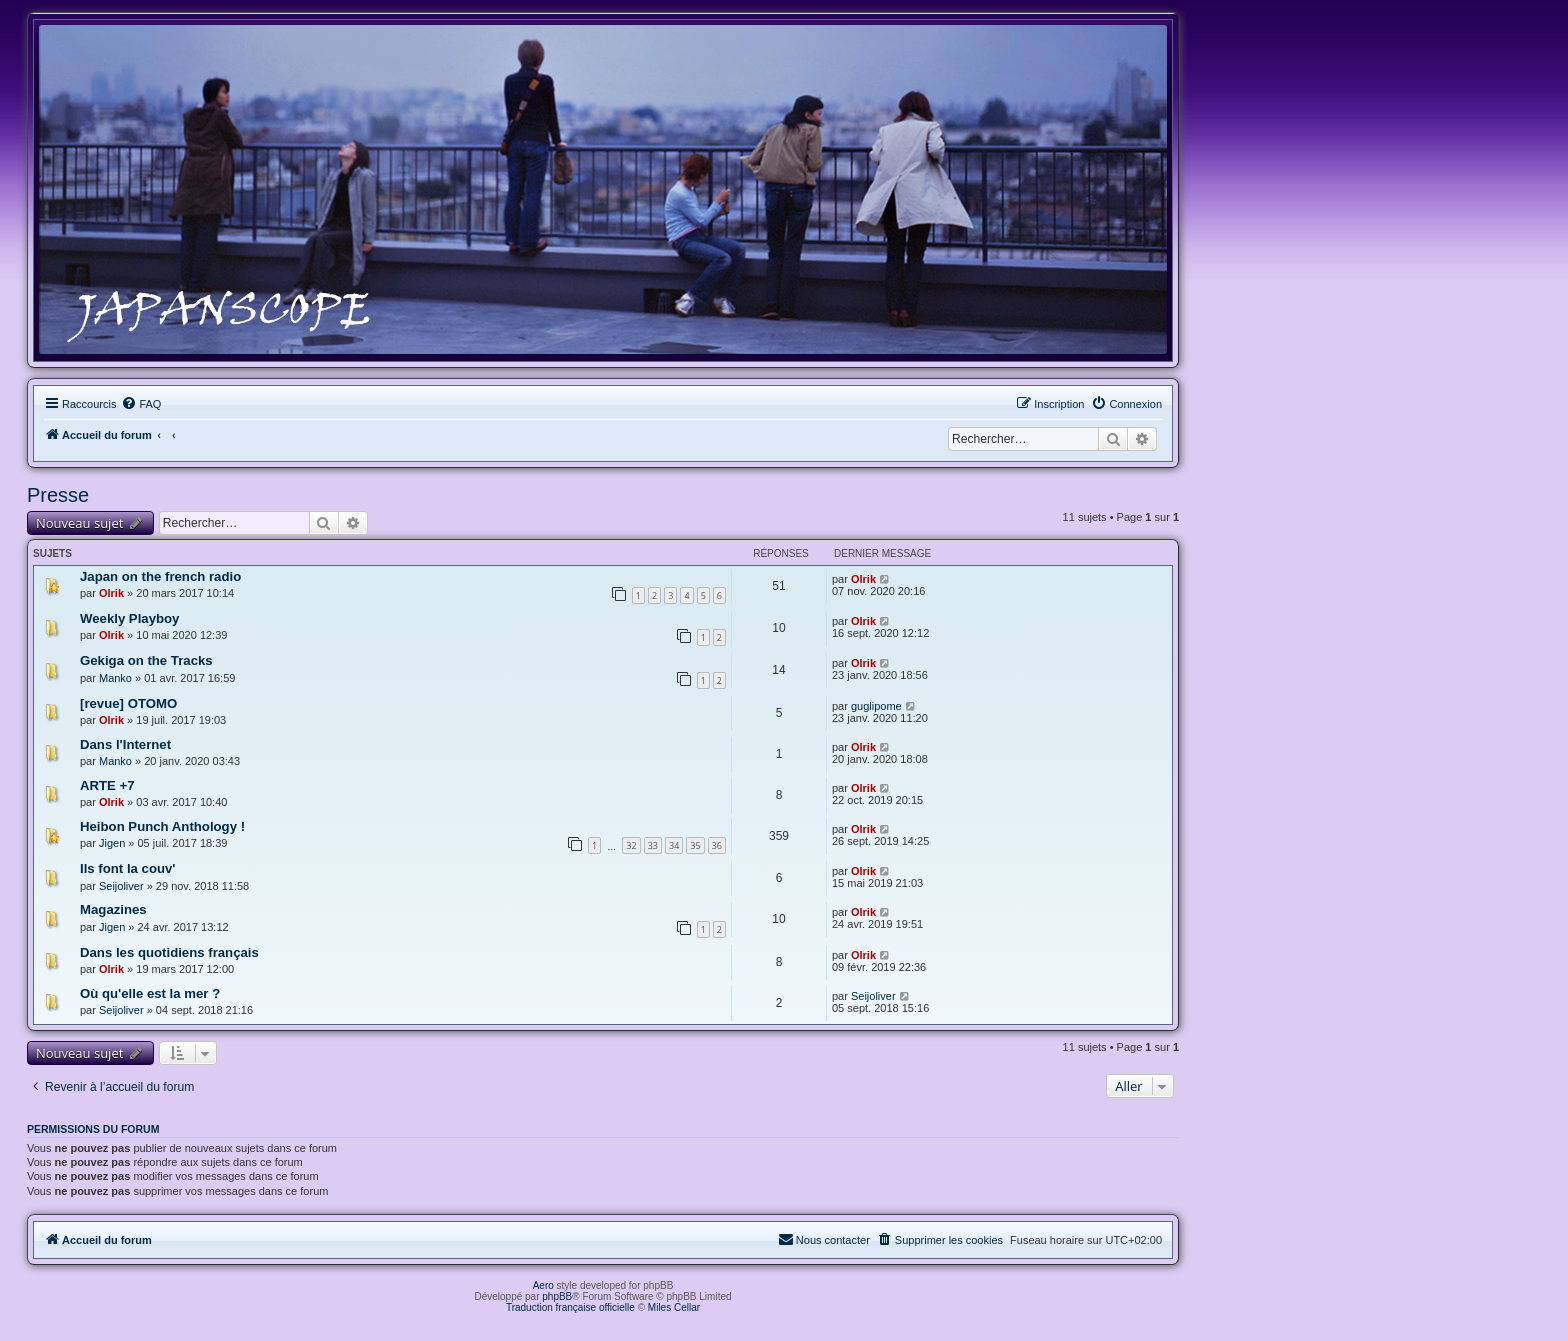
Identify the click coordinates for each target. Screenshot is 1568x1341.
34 (674, 845)
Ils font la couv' (127, 868)
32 (631, 845)
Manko (115, 678)
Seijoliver (121, 886)
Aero (543, 1285)
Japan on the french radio (160, 576)
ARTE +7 (107, 785)
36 (717, 845)
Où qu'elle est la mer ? (150, 993)
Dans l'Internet (125, 744)
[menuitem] (141, 404)
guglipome (876, 706)
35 (695, 845)
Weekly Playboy (129, 618)
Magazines (113, 909)
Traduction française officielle (570, 1307)
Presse (58, 495)
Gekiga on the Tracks (146, 660)
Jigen (112, 843)
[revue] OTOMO (128, 703)
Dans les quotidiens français (169, 952)
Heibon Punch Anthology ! (162, 826)
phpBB (557, 1296)
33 (653, 845)
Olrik (111, 593)
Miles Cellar (674, 1307)
